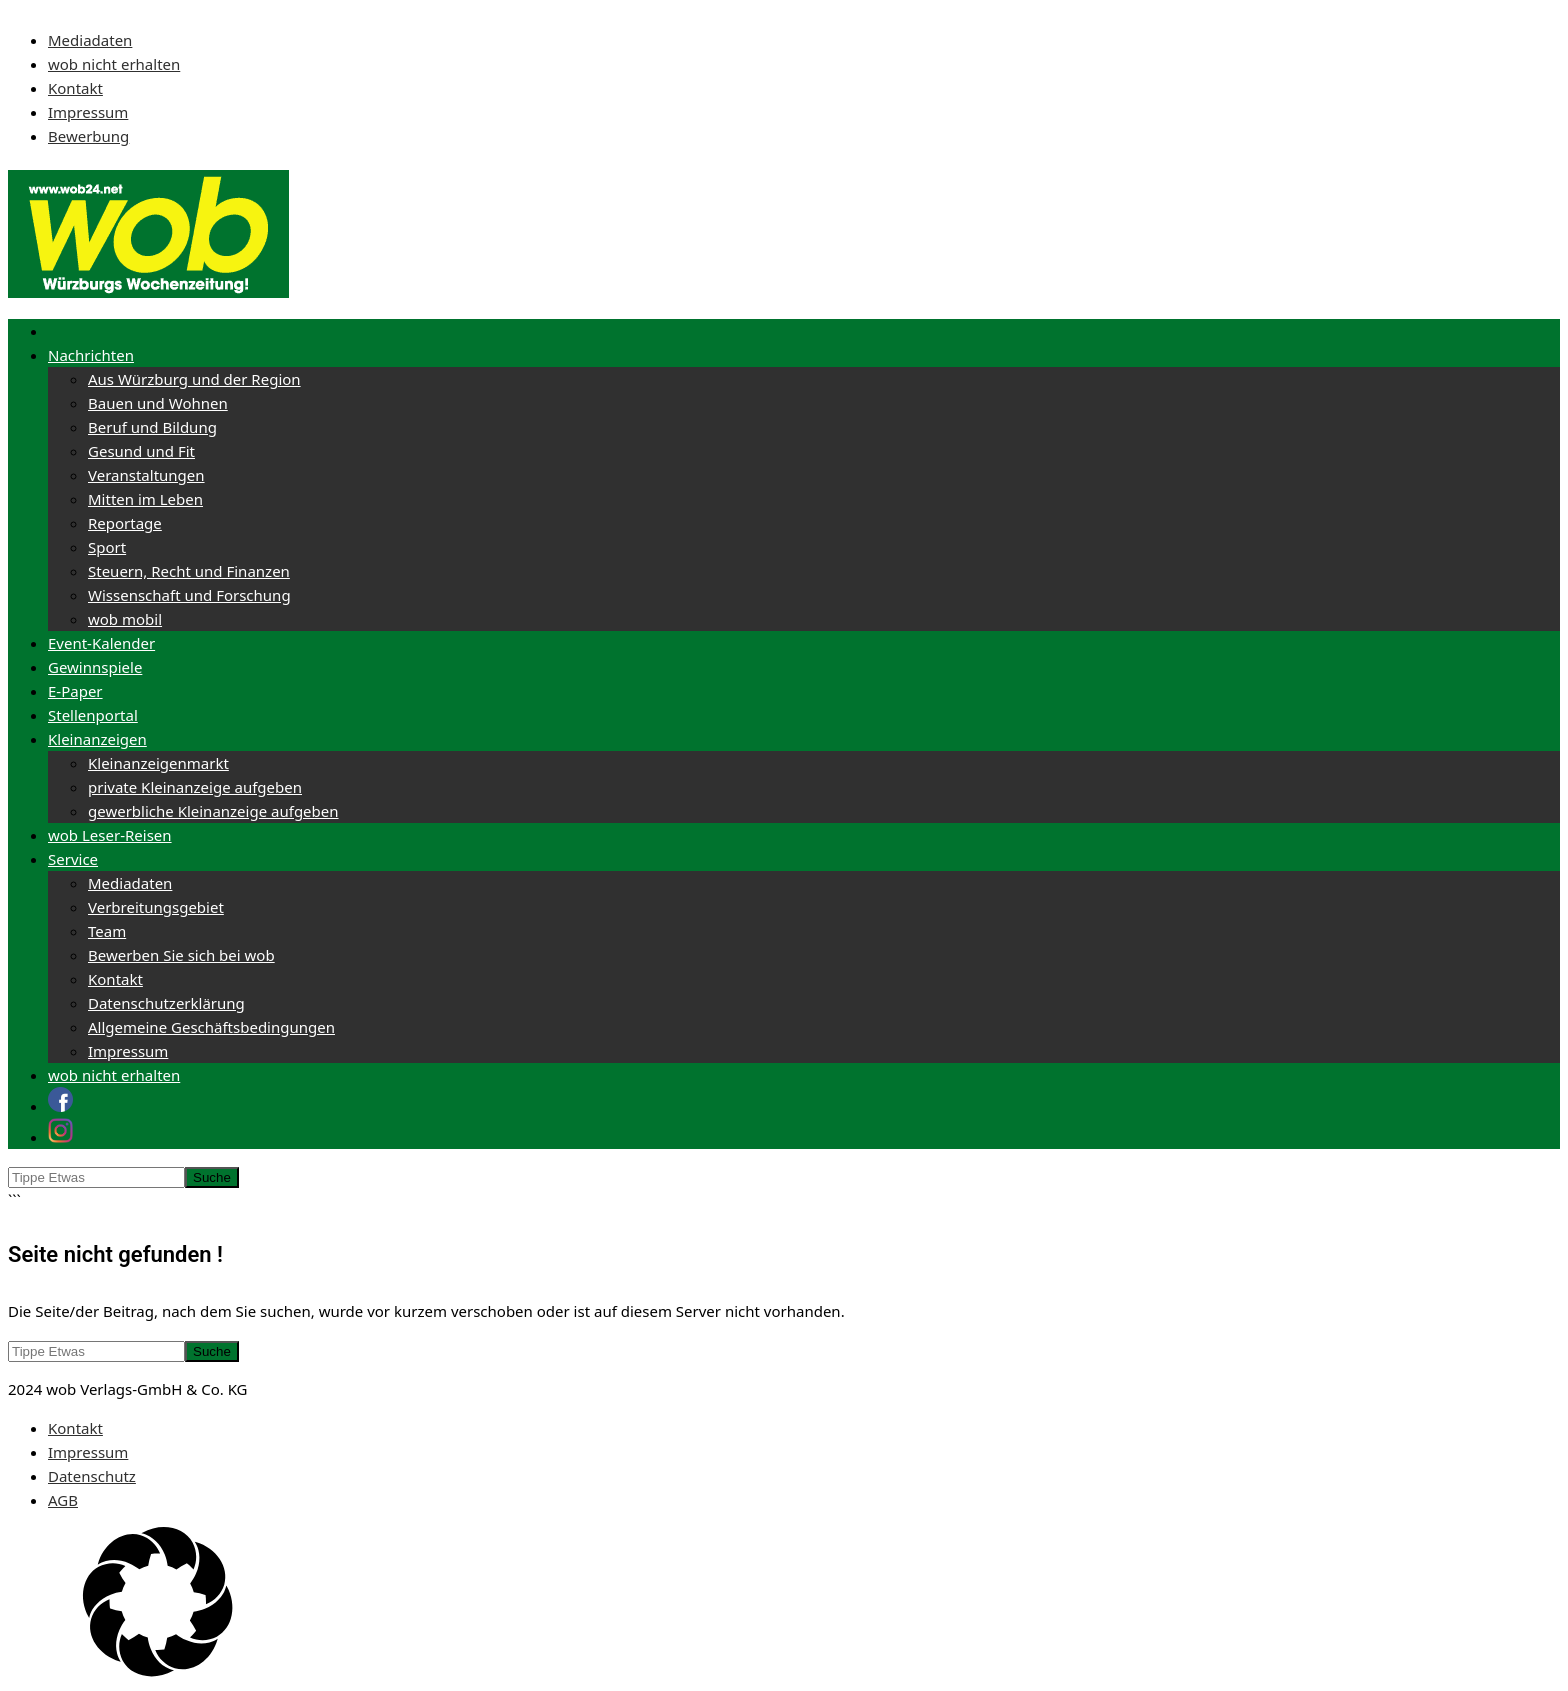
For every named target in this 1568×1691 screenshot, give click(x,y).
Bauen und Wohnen (158, 403)
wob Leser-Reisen (110, 835)
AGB (63, 1500)
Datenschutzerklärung (166, 1003)
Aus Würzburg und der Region (194, 379)
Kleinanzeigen (97, 739)
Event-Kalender (101, 643)
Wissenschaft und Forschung (189, 595)
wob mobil (125, 619)
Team (107, 931)
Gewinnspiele (95, 667)
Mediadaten (90, 40)
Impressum (88, 112)
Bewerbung (88, 136)
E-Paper (75, 691)
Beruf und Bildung (152, 427)
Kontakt (75, 88)
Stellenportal (93, 715)
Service (73, 859)
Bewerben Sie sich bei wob (181, 955)
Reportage (125, 523)
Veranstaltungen (146, 475)
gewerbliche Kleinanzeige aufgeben (213, 811)
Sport (107, 547)
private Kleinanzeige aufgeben (195, 787)
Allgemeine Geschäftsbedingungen (211, 1027)
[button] (784, 1605)
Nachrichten (91, 355)
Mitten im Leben (145, 499)
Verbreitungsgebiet (156, 907)
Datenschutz (92, 1476)
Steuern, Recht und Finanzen (189, 571)
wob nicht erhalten (114, 64)
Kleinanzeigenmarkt (158, 763)
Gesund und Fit (141, 451)
